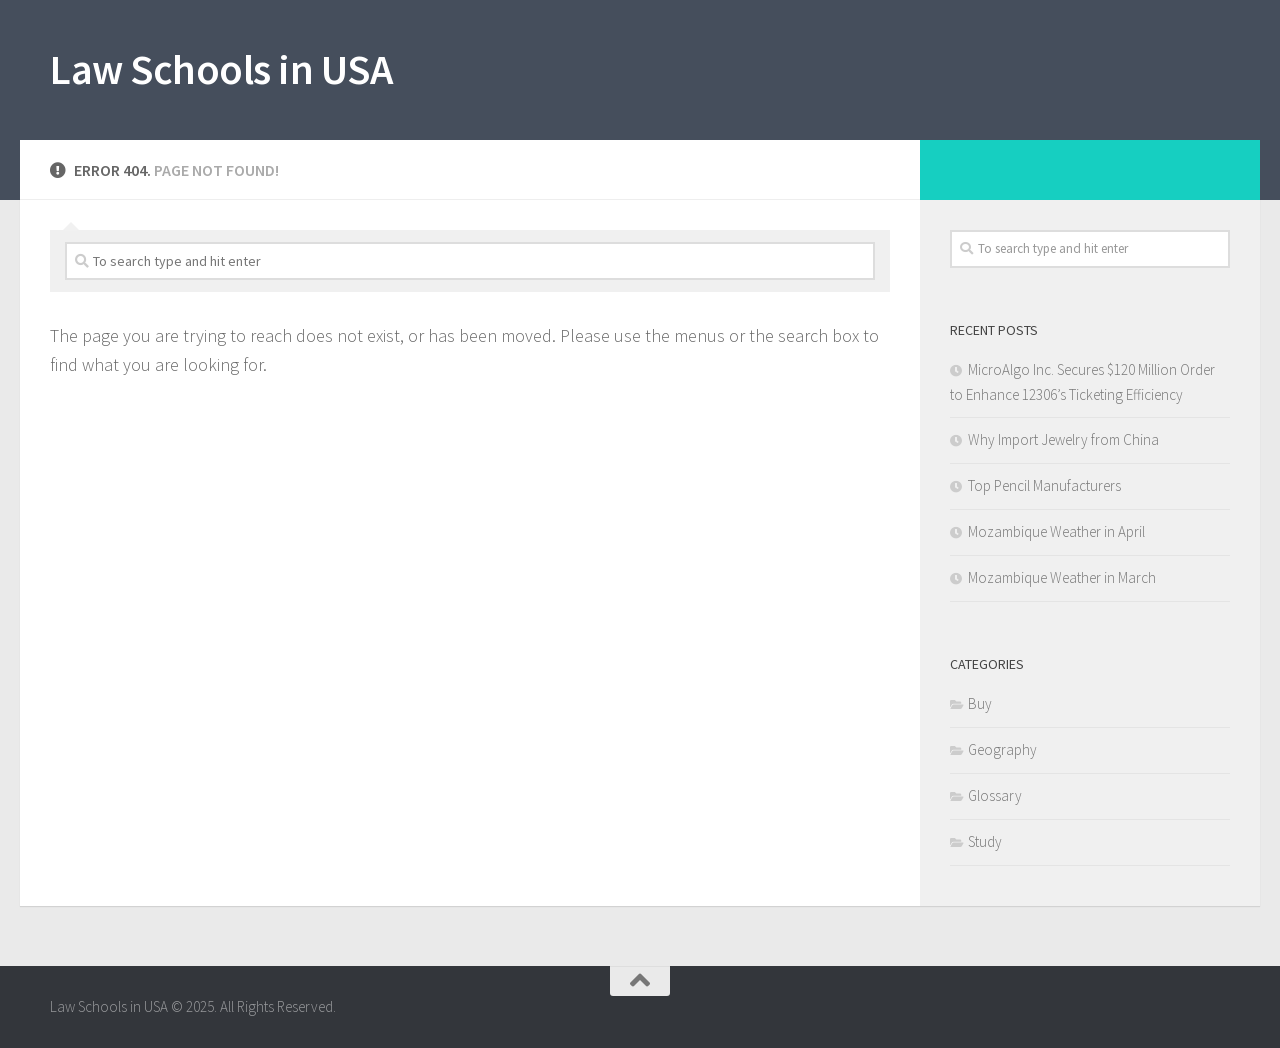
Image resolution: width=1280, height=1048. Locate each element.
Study (985, 841)
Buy (980, 703)
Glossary (995, 795)
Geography (1002, 749)
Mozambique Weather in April (1056, 531)
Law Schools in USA (221, 69)
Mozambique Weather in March (1062, 577)
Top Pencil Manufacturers (1044, 485)
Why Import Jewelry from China (1063, 439)
